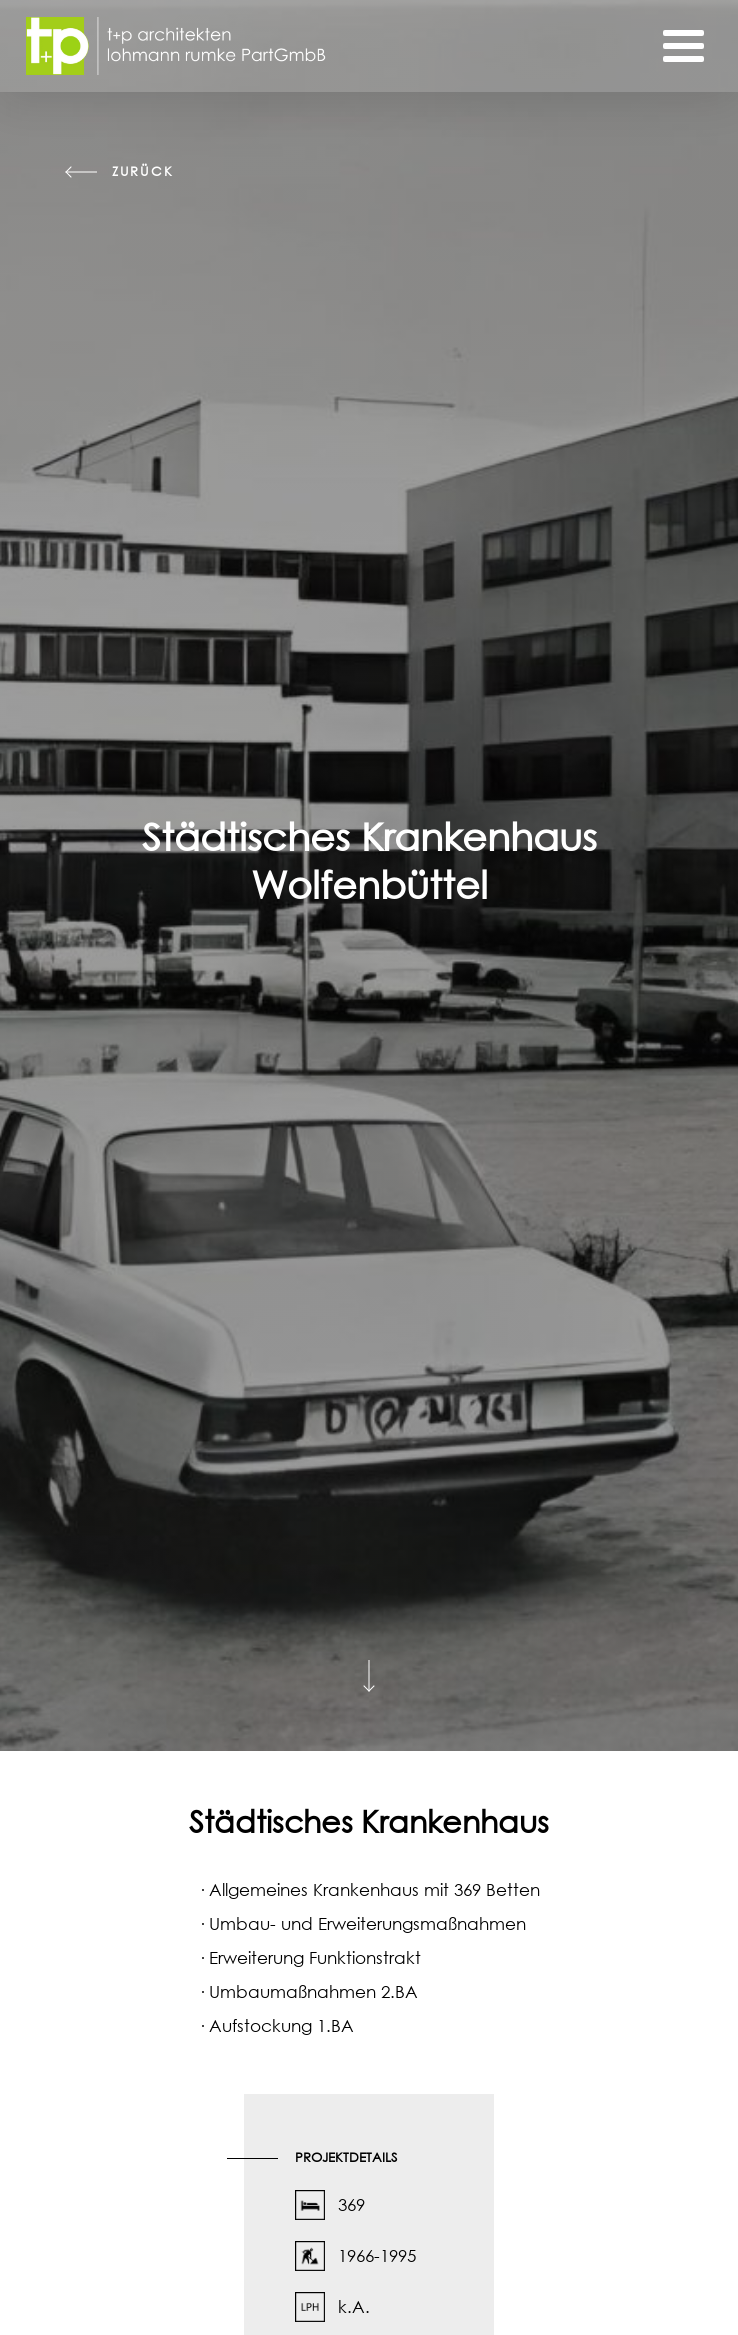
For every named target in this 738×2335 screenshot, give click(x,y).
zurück (142, 171)
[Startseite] (176, 46)
